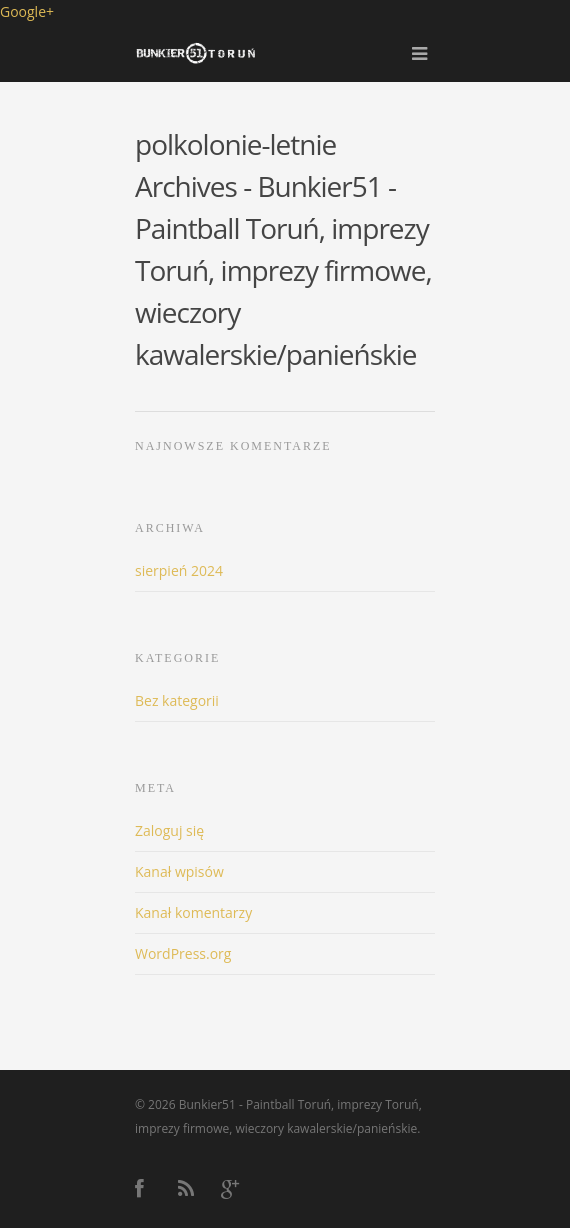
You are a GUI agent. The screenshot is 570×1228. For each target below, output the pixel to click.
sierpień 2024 (179, 570)
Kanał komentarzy (193, 912)
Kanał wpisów (179, 871)
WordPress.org (183, 953)
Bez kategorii (177, 700)
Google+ (27, 11)
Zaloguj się (169, 830)
